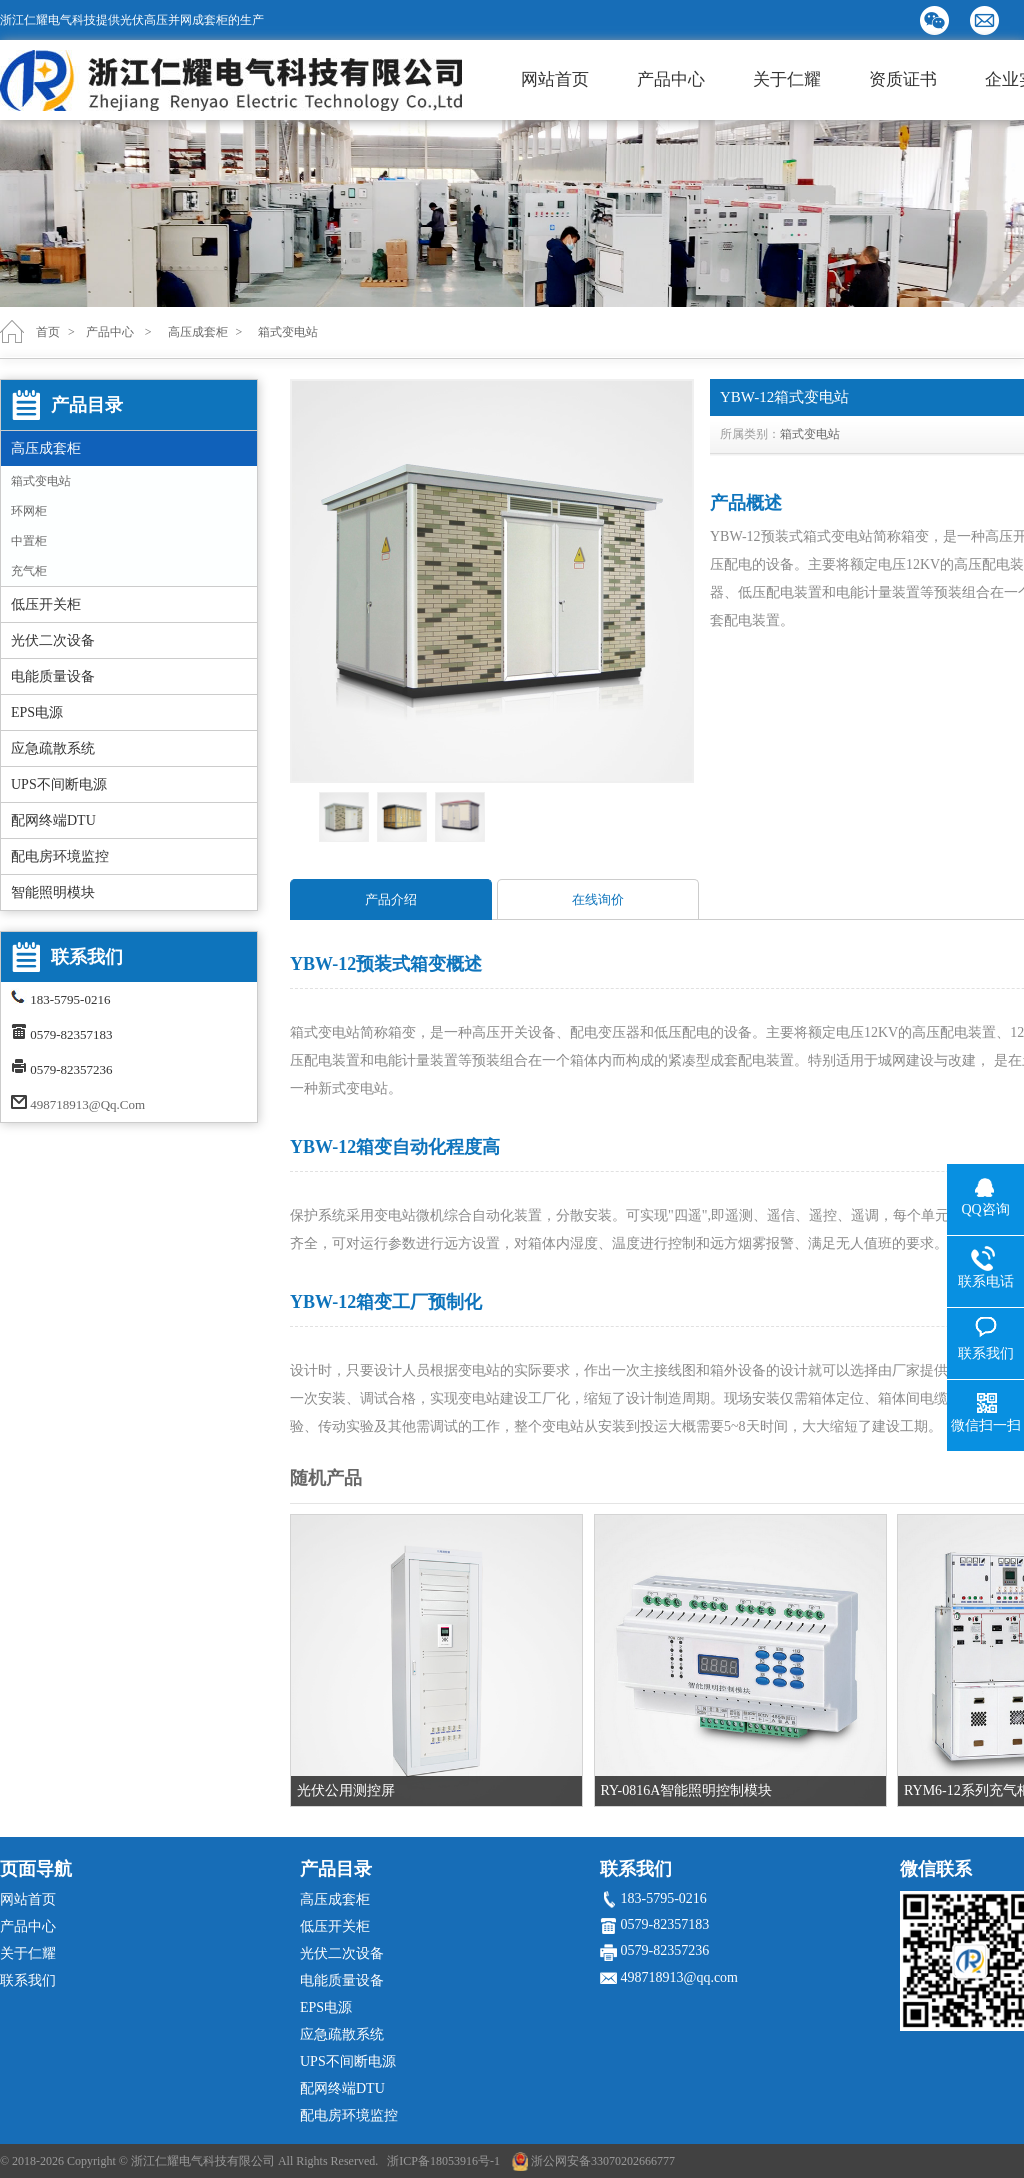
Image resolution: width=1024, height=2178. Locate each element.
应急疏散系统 (53, 748)
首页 (48, 332)
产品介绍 (391, 899)
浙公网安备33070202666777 (603, 2161)
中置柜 (29, 541)
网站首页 (555, 79)
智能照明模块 (53, 892)
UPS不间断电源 (59, 784)
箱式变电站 (41, 481)
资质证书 (903, 79)
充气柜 (29, 571)
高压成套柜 (46, 448)
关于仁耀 (787, 79)
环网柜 (29, 511)
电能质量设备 (53, 676)
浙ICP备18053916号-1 (443, 2161)
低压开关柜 (46, 604)
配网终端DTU (53, 820)
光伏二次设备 (53, 640)
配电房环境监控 (60, 856)
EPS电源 (37, 712)
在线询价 (598, 899)
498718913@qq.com (87, 1104)
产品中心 (671, 79)
